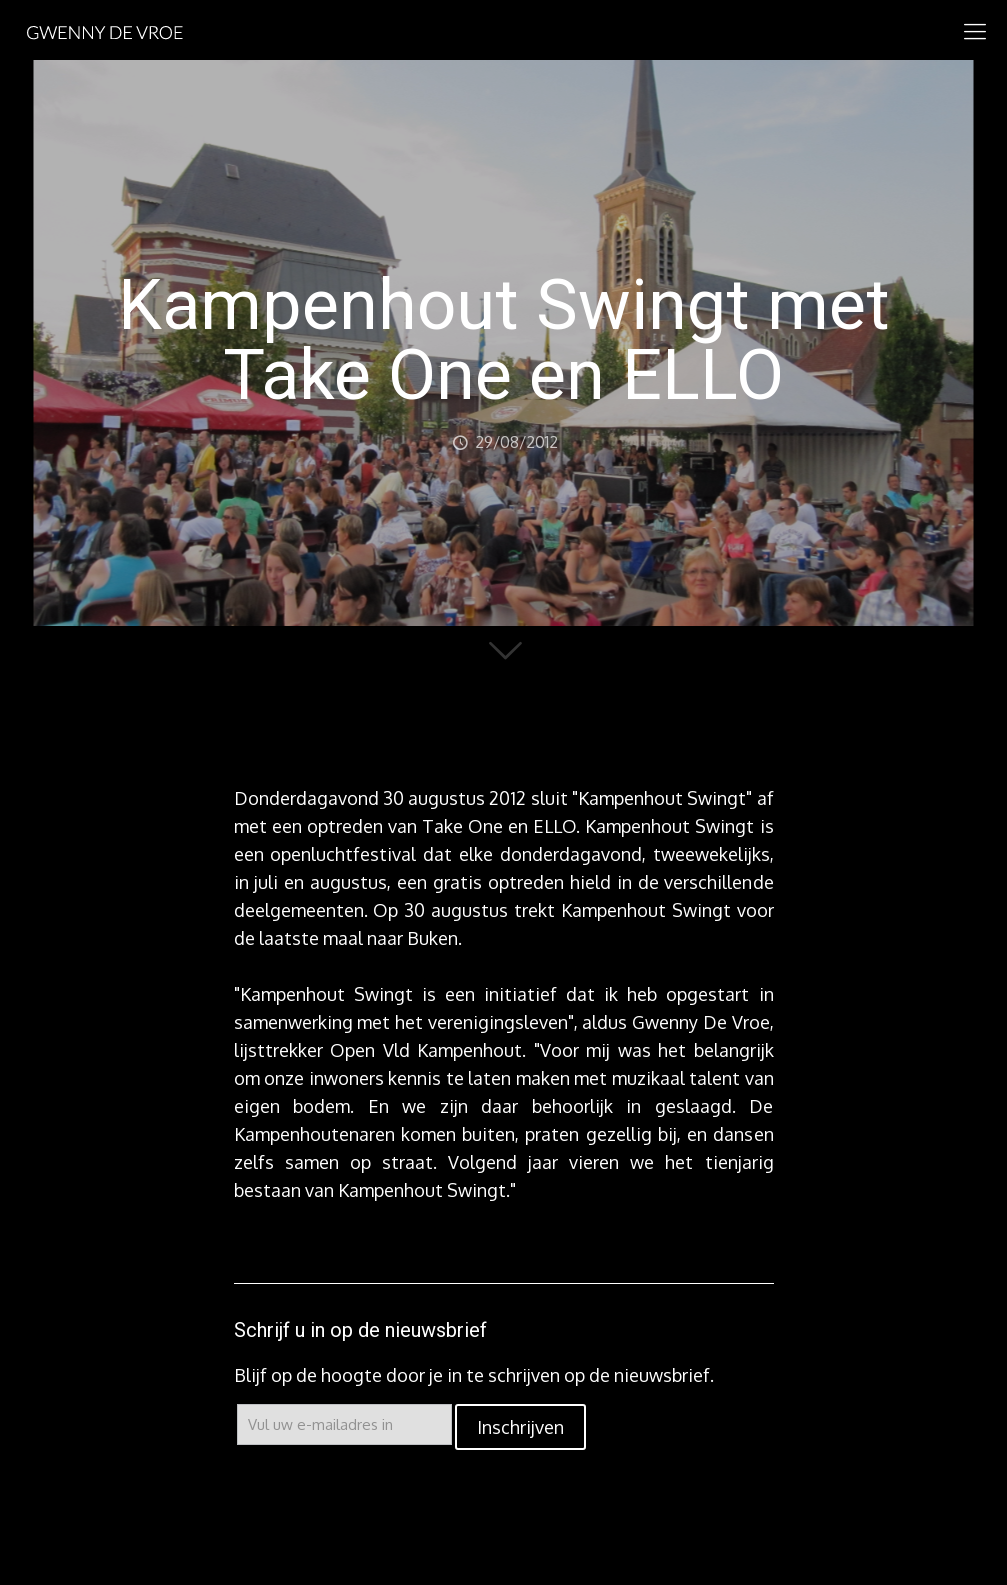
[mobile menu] (975, 30)
